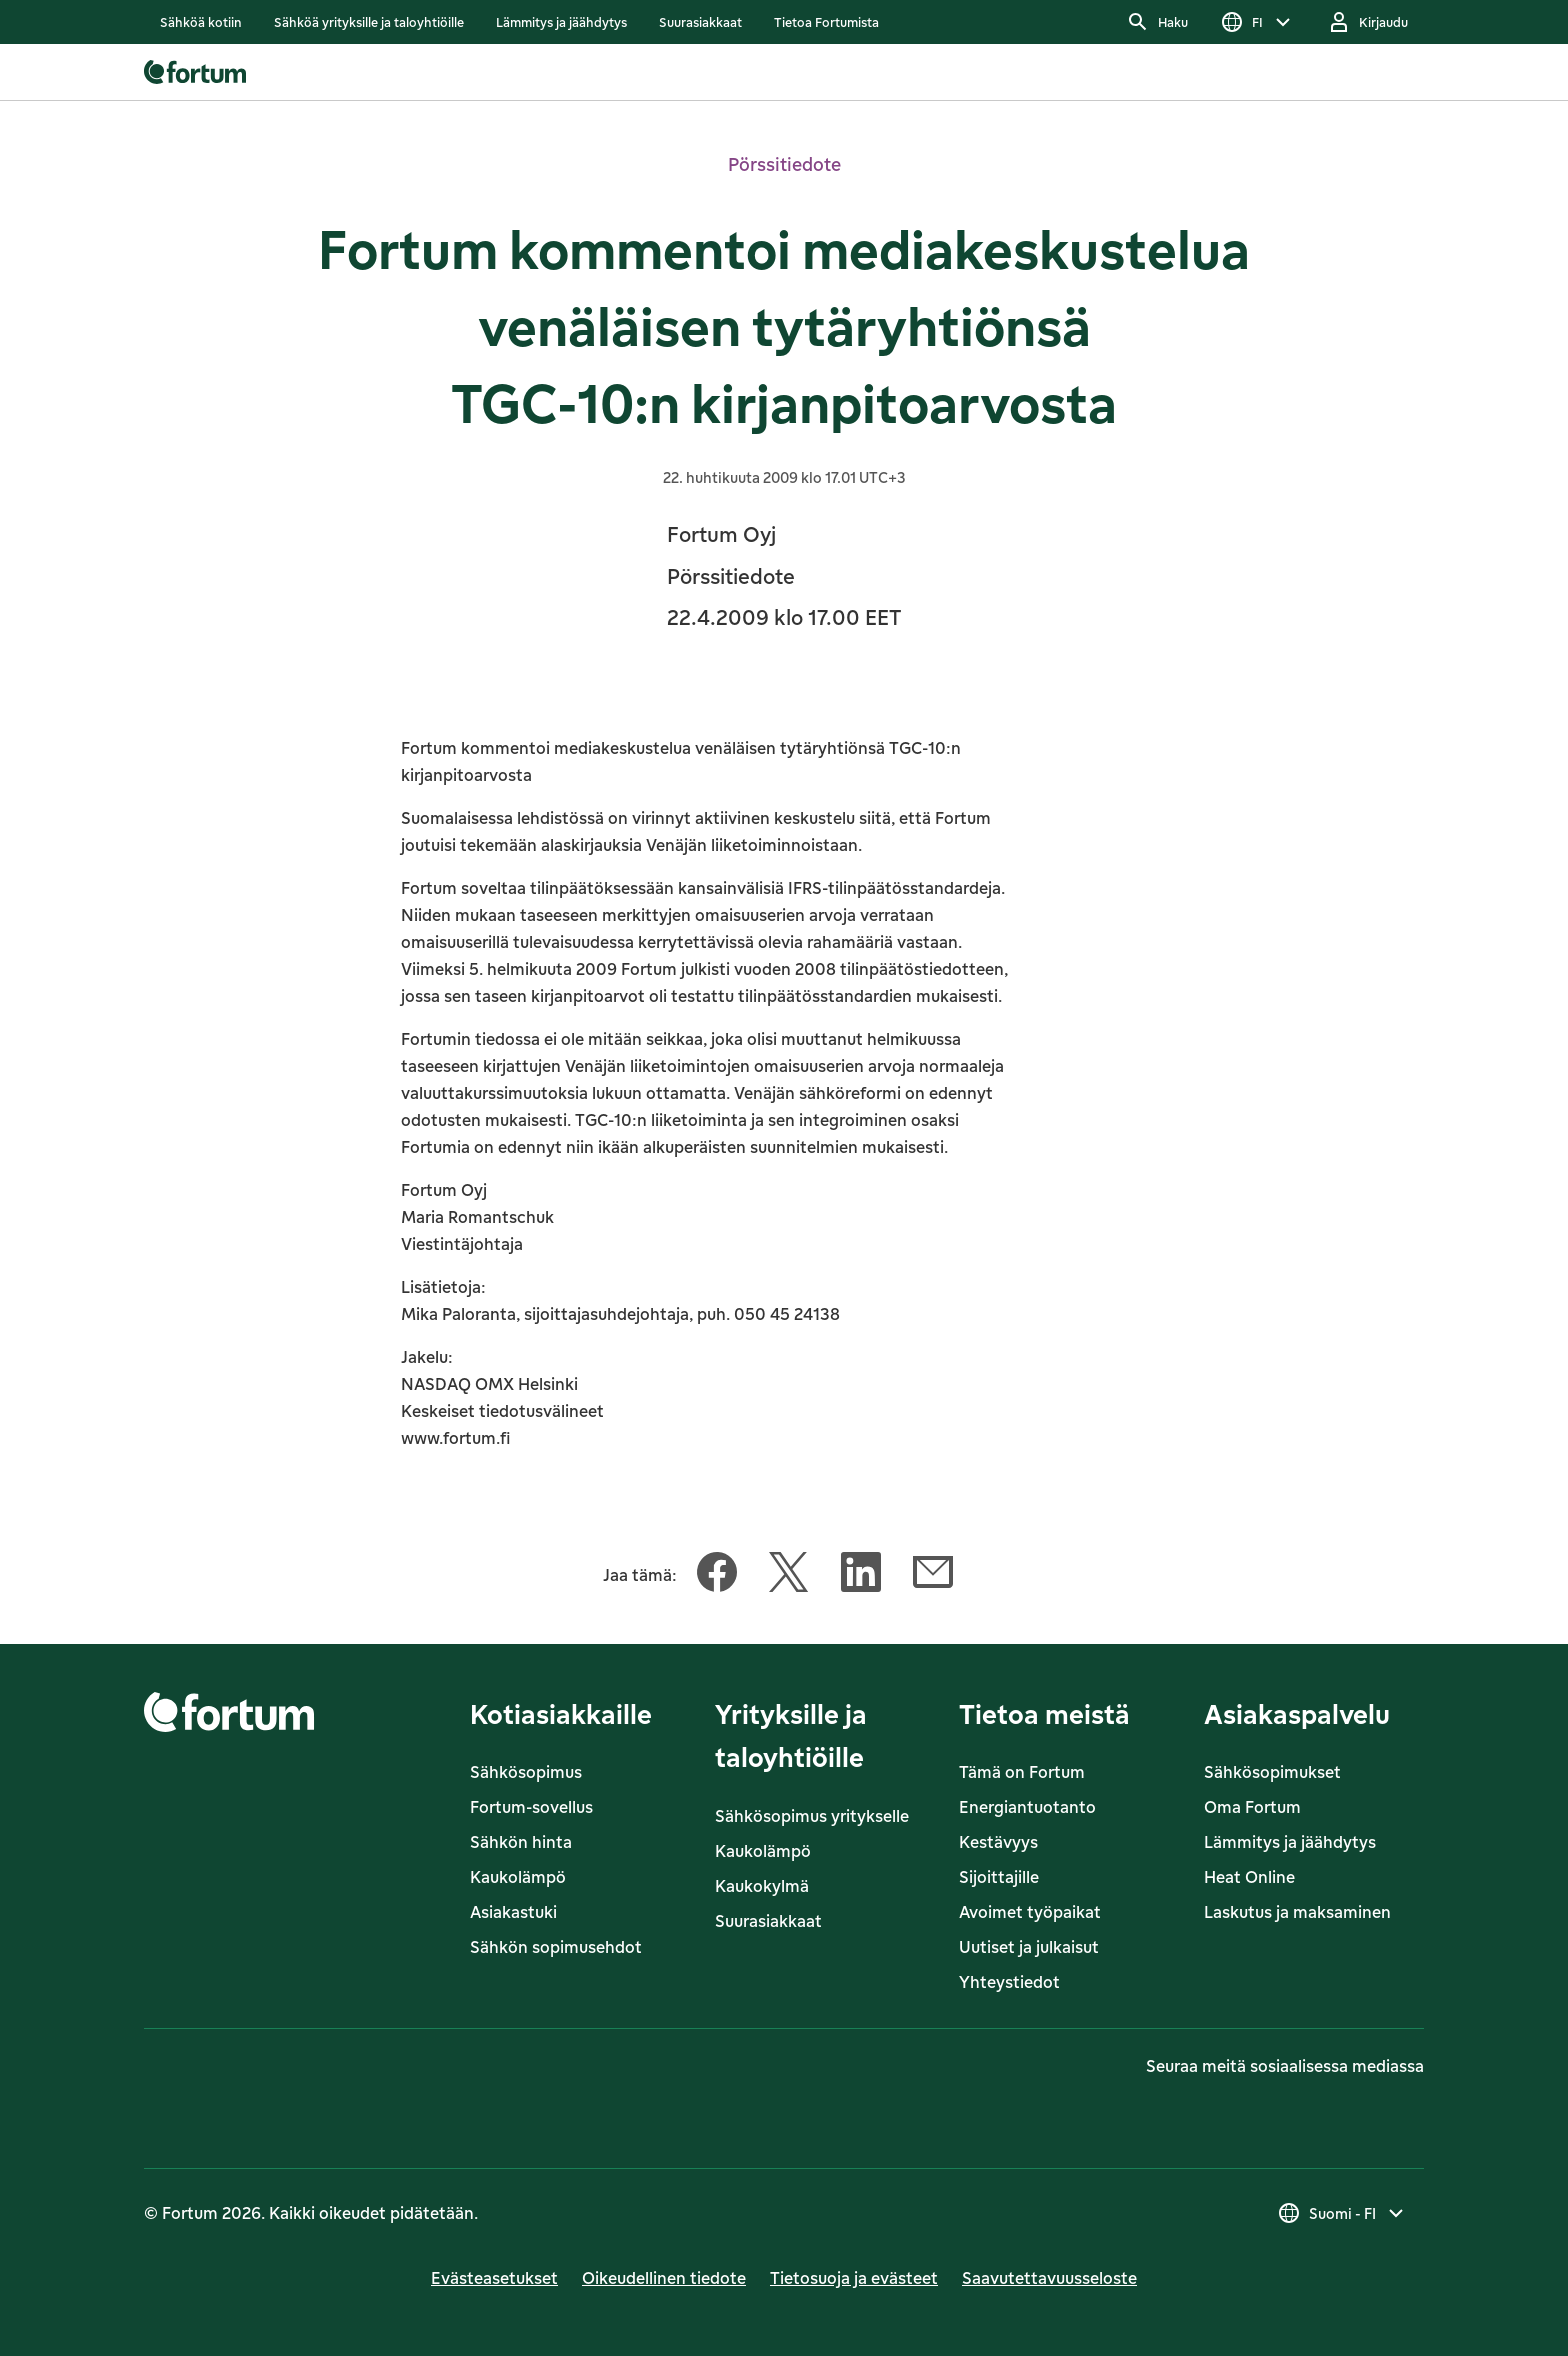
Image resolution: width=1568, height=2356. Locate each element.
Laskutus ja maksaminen (1297, 1912)
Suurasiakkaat (768, 1921)
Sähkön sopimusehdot (556, 1947)
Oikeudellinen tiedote (664, 2278)
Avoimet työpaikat (1030, 1912)
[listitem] (201, 22)
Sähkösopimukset (1272, 1772)
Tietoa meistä (1044, 1713)
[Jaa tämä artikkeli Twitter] (789, 1576)
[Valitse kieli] (1257, 22)
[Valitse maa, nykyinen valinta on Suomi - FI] (1342, 2213)
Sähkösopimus (526, 1772)
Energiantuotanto (1027, 1807)
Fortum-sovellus (531, 1807)
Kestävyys (998, 1842)
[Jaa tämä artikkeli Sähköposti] (933, 1576)
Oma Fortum (1252, 1807)
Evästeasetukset (494, 2278)
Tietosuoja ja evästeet (854, 2278)
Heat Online (1249, 1877)
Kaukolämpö (518, 1877)
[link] (201, 22)
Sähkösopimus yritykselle (812, 1816)
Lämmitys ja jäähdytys (1290, 1842)
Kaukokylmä (762, 1886)
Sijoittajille (999, 1877)
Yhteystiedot (1009, 1982)
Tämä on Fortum (1022, 1772)
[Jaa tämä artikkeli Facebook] (717, 1576)
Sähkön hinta (521, 1842)
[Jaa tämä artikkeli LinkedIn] (861, 1576)
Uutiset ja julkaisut (1029, 1947)
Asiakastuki (513, 1912)
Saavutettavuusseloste (1049, 2278)
